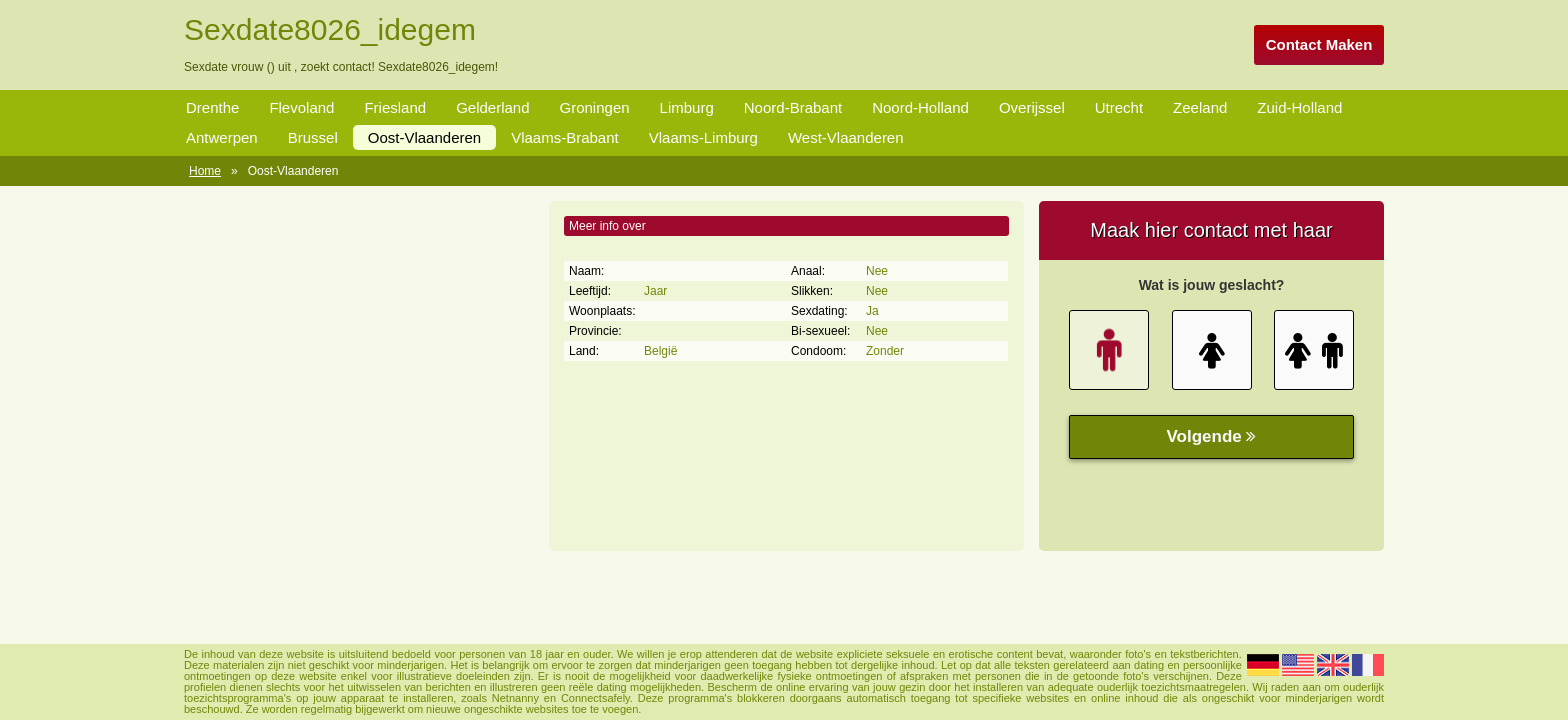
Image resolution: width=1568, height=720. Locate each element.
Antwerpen (222, 137)
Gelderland (492, 107)
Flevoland (301, 107)
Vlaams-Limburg (703, 137)
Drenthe (212, 107)
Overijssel (1032, 107)
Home (205, 171)
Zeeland (1200, 107)
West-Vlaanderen (846, 137)
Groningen (595, 107)
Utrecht (1119, 107)
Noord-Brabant (793, 107)
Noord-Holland (920, 107)
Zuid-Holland (1299, 107)
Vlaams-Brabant (565, 137)
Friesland (395, 107)
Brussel (313, 137)
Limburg (687, 107)
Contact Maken (1319, 44)
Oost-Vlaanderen (424, 137)
